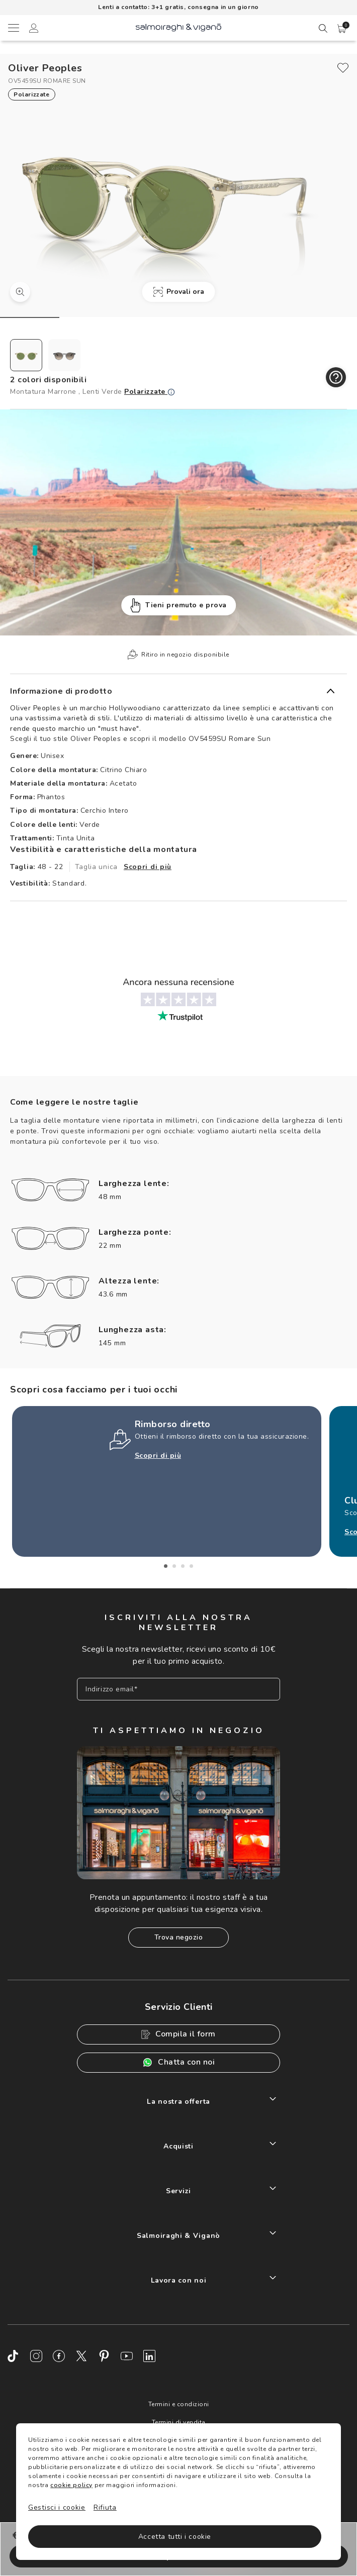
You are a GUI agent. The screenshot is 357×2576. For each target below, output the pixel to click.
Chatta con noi (178, 2062)
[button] (341, 28)
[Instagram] (36, 2356)
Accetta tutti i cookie (174, 2536)
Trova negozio (178, 1937)
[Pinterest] (104, 2356)
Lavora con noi (179, 2280)
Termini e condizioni (178, 2404)
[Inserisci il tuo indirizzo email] (178, 1689)
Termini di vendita (179, 2422)
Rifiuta (105, 2507)
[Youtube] (127, 2356)
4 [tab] (191, 1566)
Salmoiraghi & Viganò (178, 2235)
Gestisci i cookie (56, 2507)
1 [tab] (165, 1566)
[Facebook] (59, 2356)
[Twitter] (81, 2356)
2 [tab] (174, 1566)
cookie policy (71, 2485)
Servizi (178, 2191)
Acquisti (178, 2146)
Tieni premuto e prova (178, 605)
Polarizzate (149, 391)
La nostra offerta (178, 2101)
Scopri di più (147, 867)
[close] (343, 68)
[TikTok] (14, 2356)
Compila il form (178, 2034)
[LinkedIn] (149, 2356)
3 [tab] (183, 1566)
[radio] (26, 355)
